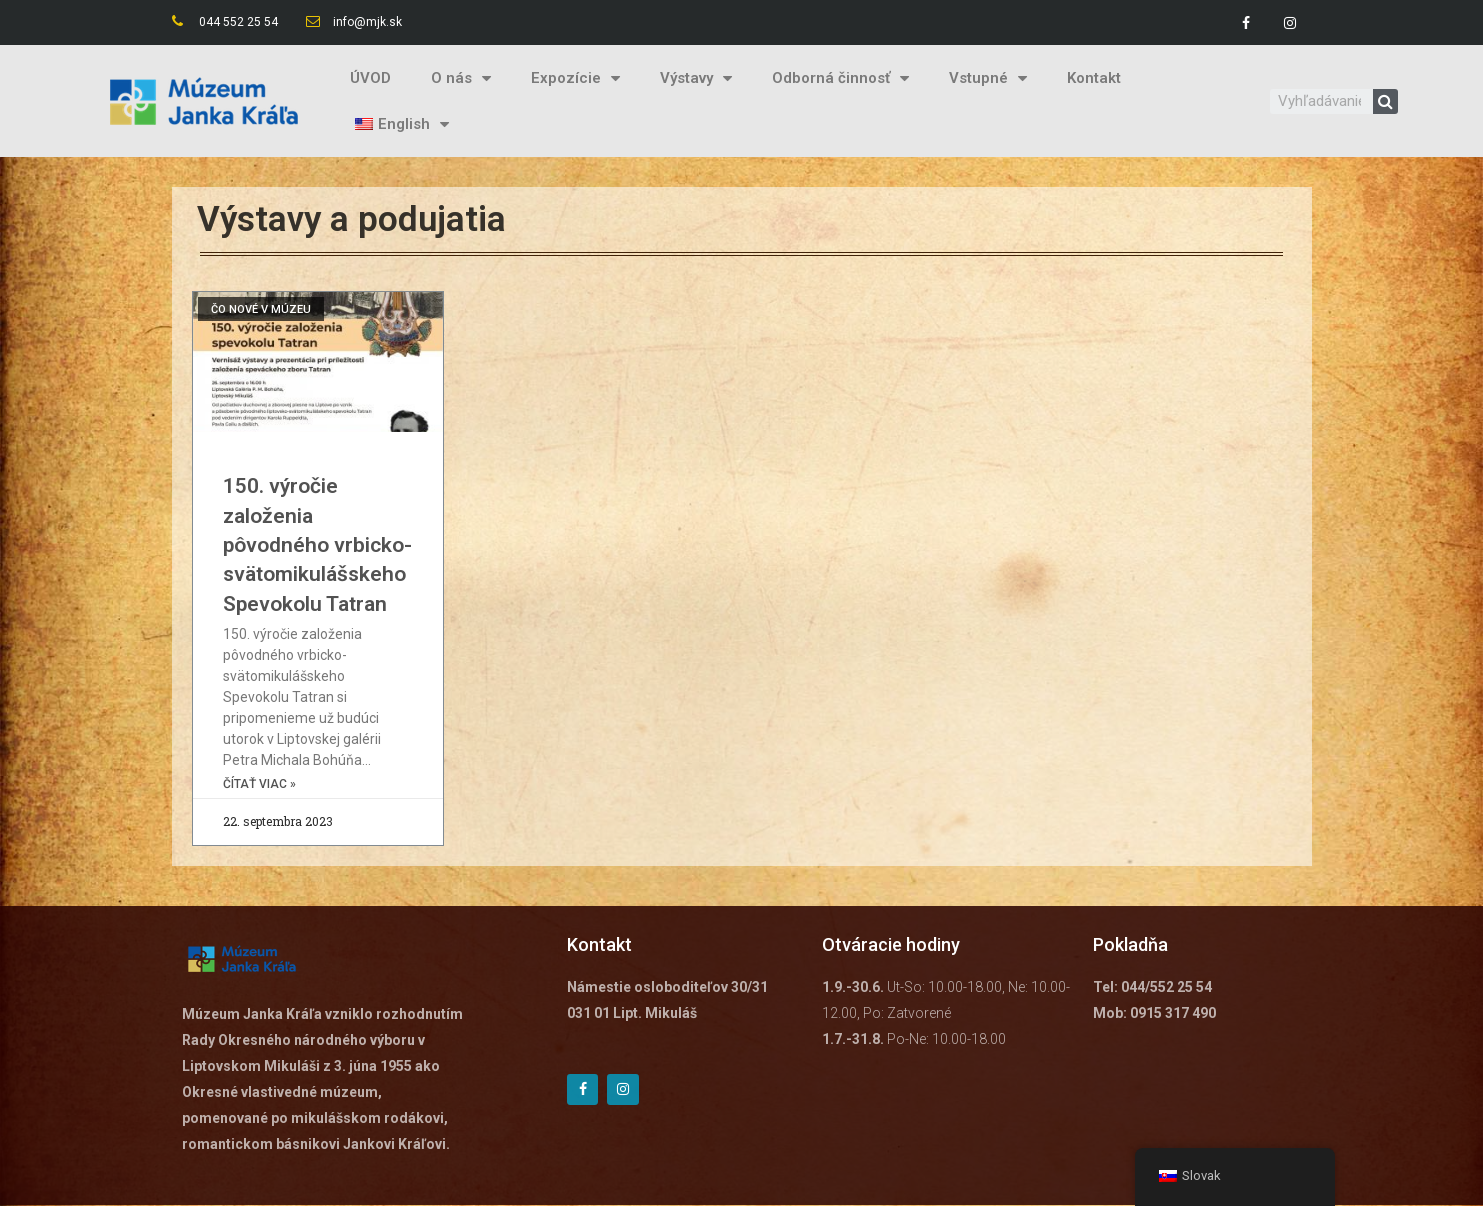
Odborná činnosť (840, 78)
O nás (461, 78)
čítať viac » (259, 785)
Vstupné (988, 78)
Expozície (575, 78)
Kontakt (1094, 78)
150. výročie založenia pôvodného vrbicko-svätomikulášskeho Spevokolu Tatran (317, 545)
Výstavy (696, 78)
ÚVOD (370, 78)
